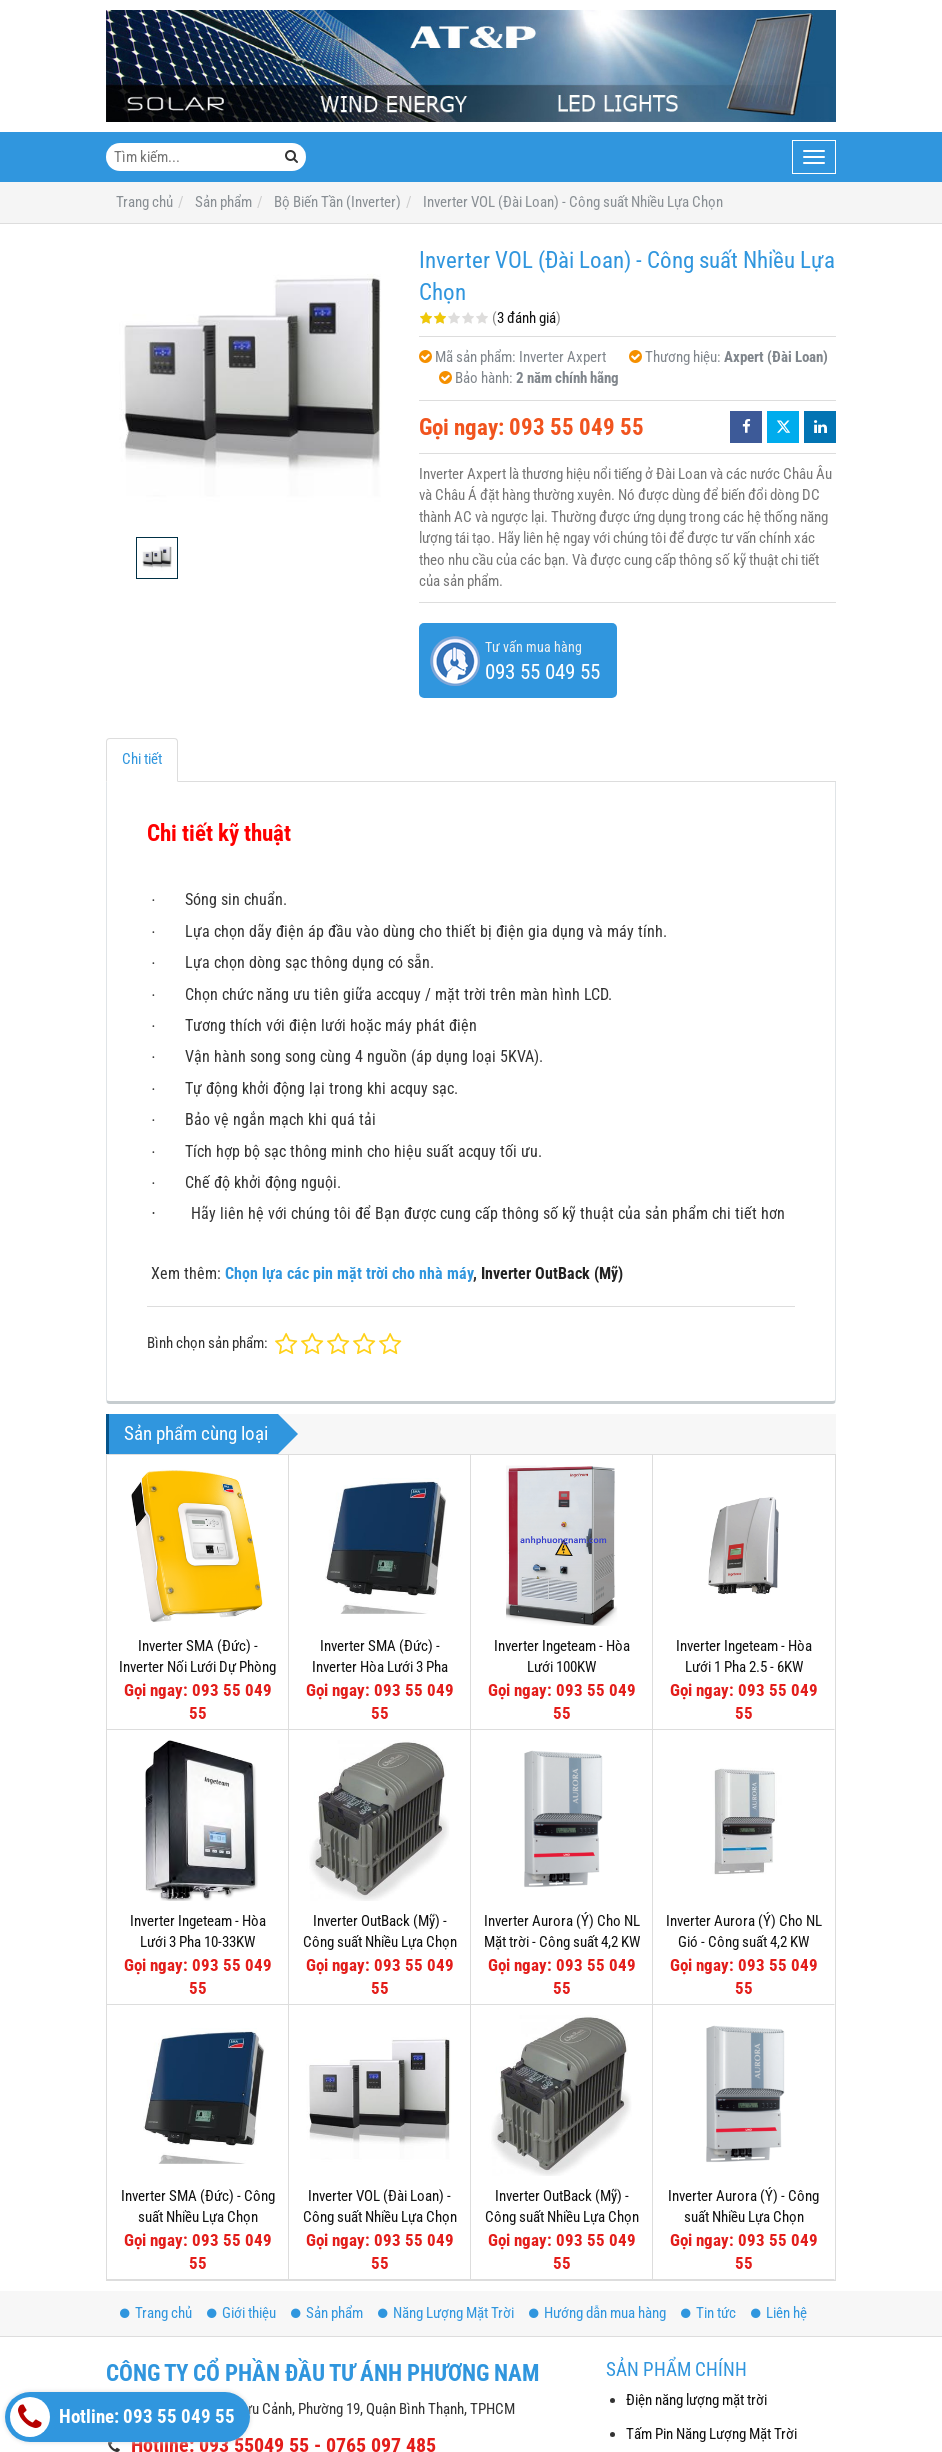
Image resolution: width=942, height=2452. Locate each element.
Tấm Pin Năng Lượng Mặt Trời (711, 2434)
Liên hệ (779, 2313)
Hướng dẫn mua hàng (597, 2313)
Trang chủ (156, 2313)
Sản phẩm (327, 2313)
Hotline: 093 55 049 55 (122, 2417)
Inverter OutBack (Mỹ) (552, 1273)
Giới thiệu (241, 2313)
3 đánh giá (526, 318)
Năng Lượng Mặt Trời (446, 2313)
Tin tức (708, 2313)
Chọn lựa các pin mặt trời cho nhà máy (349, 1273)
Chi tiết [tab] (142, 759)
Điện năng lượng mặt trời (696, 2400)
